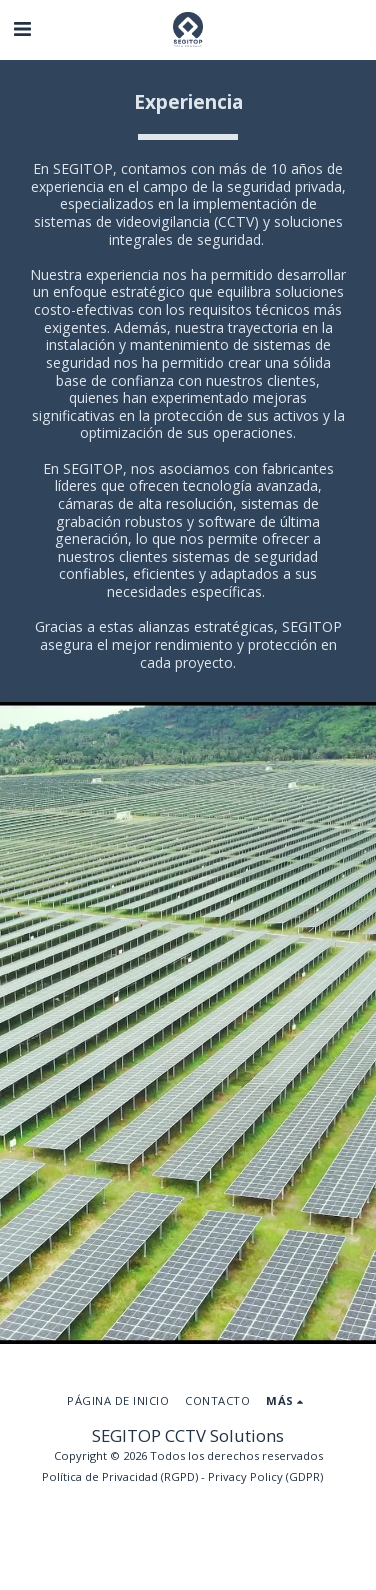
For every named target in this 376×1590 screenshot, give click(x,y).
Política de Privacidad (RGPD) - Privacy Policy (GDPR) (182, 1476)
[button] (22, 28)
